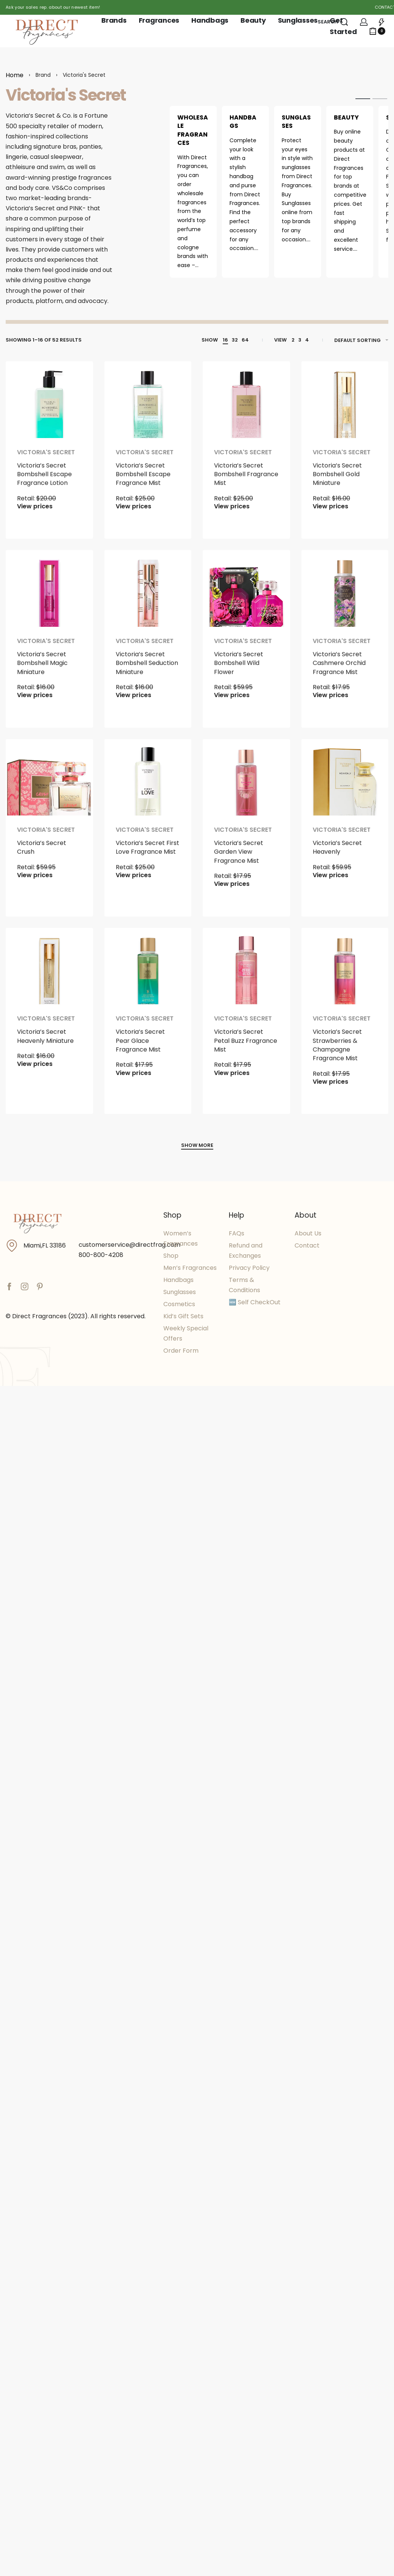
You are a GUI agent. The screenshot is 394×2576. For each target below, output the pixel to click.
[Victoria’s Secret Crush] (49, 783)
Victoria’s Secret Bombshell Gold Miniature (337, 484)
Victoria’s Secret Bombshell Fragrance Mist (246, 484)
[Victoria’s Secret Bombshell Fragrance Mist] (246, 405)
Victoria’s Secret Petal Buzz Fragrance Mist (245, 1051)
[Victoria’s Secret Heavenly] (345, 783)
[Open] (381, 22)
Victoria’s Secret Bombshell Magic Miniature (42, 673)
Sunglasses (296, 121)
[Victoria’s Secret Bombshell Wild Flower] (246, 593)
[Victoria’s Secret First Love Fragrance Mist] (148, 783)
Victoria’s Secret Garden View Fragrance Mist (238, 862)
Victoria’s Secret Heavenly (337, 857)
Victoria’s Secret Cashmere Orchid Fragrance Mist (339, 673)
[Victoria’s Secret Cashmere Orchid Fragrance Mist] (345, 593)
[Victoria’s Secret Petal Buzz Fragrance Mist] (246, 971)
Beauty (346, 117)
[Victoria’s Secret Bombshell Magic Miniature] (49, 593)
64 (245, 339)
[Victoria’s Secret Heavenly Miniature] (49, 971)
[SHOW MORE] (197, 1146)
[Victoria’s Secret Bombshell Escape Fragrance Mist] (148, 405)
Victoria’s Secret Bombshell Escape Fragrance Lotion (44, 484)
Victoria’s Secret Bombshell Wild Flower (238, 673)
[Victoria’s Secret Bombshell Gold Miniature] (345, 405)
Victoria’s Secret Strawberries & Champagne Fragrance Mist (337, 1055)
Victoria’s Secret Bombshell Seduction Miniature (147, 673)
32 (235, 339)
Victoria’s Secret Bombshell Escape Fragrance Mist (143, 484)
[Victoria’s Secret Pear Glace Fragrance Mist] (148, 971)
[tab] (362, 98)
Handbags (243, 121)
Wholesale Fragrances (192, 130)
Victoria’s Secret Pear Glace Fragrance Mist (140, 1051)
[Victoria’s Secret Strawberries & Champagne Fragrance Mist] (345, 971)
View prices (35, 516)
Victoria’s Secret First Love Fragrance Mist (147, 857)
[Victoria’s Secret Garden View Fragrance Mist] (246, 783)
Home (14, 75)
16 (225, 339)
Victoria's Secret (46, 462)
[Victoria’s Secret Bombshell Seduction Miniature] (148, 593)
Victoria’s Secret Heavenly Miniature (45, 1046)
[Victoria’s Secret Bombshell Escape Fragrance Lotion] (49, 405)
